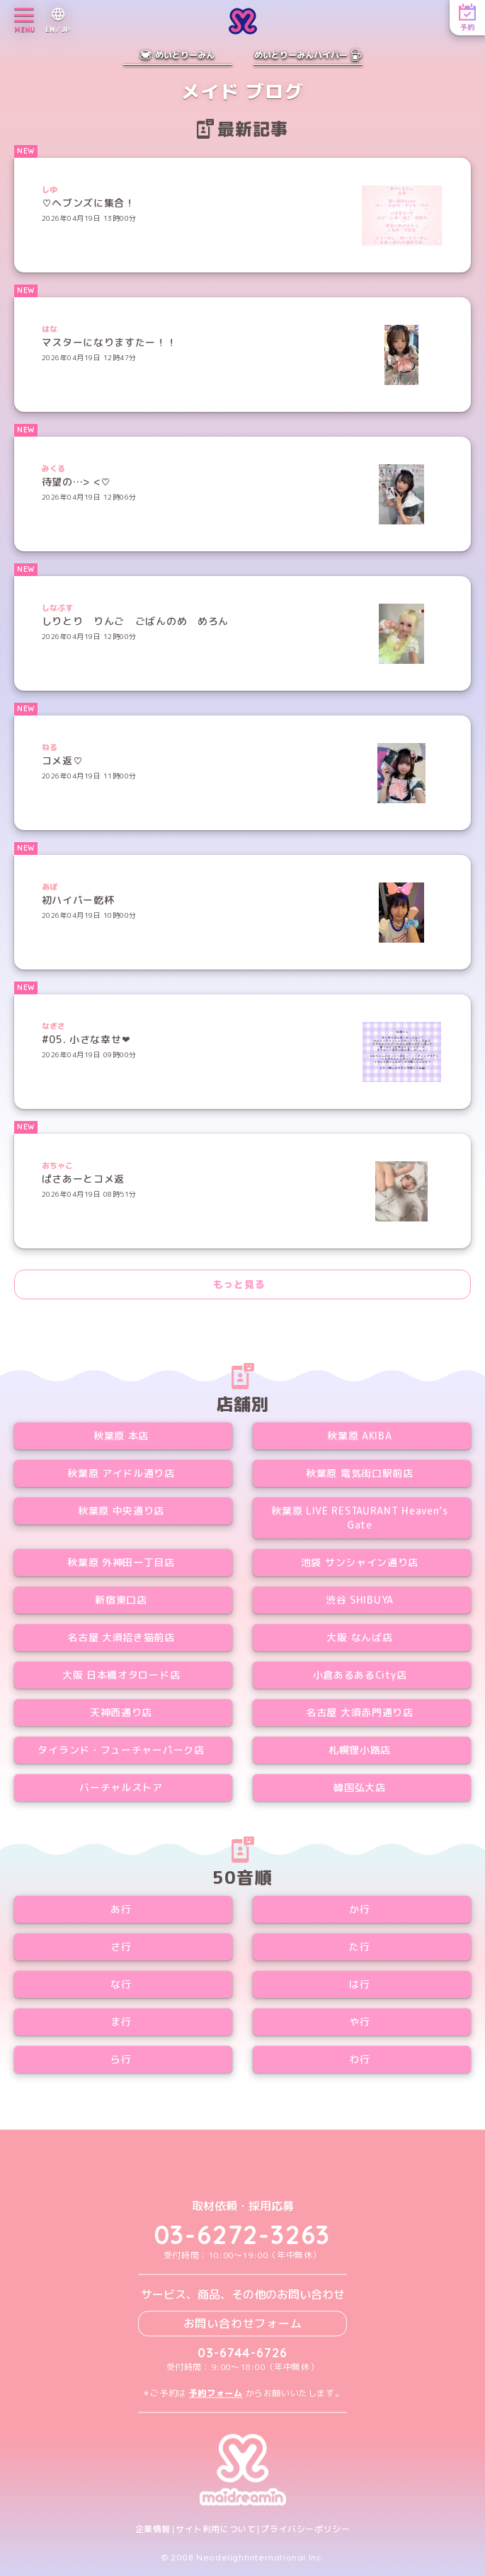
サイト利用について (216, 2529)
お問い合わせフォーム (242, 2323)
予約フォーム (216, 2393)
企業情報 (153, 2529)
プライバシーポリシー (305, 2529)
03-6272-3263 (242, 2235)
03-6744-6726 (242, 2353)
